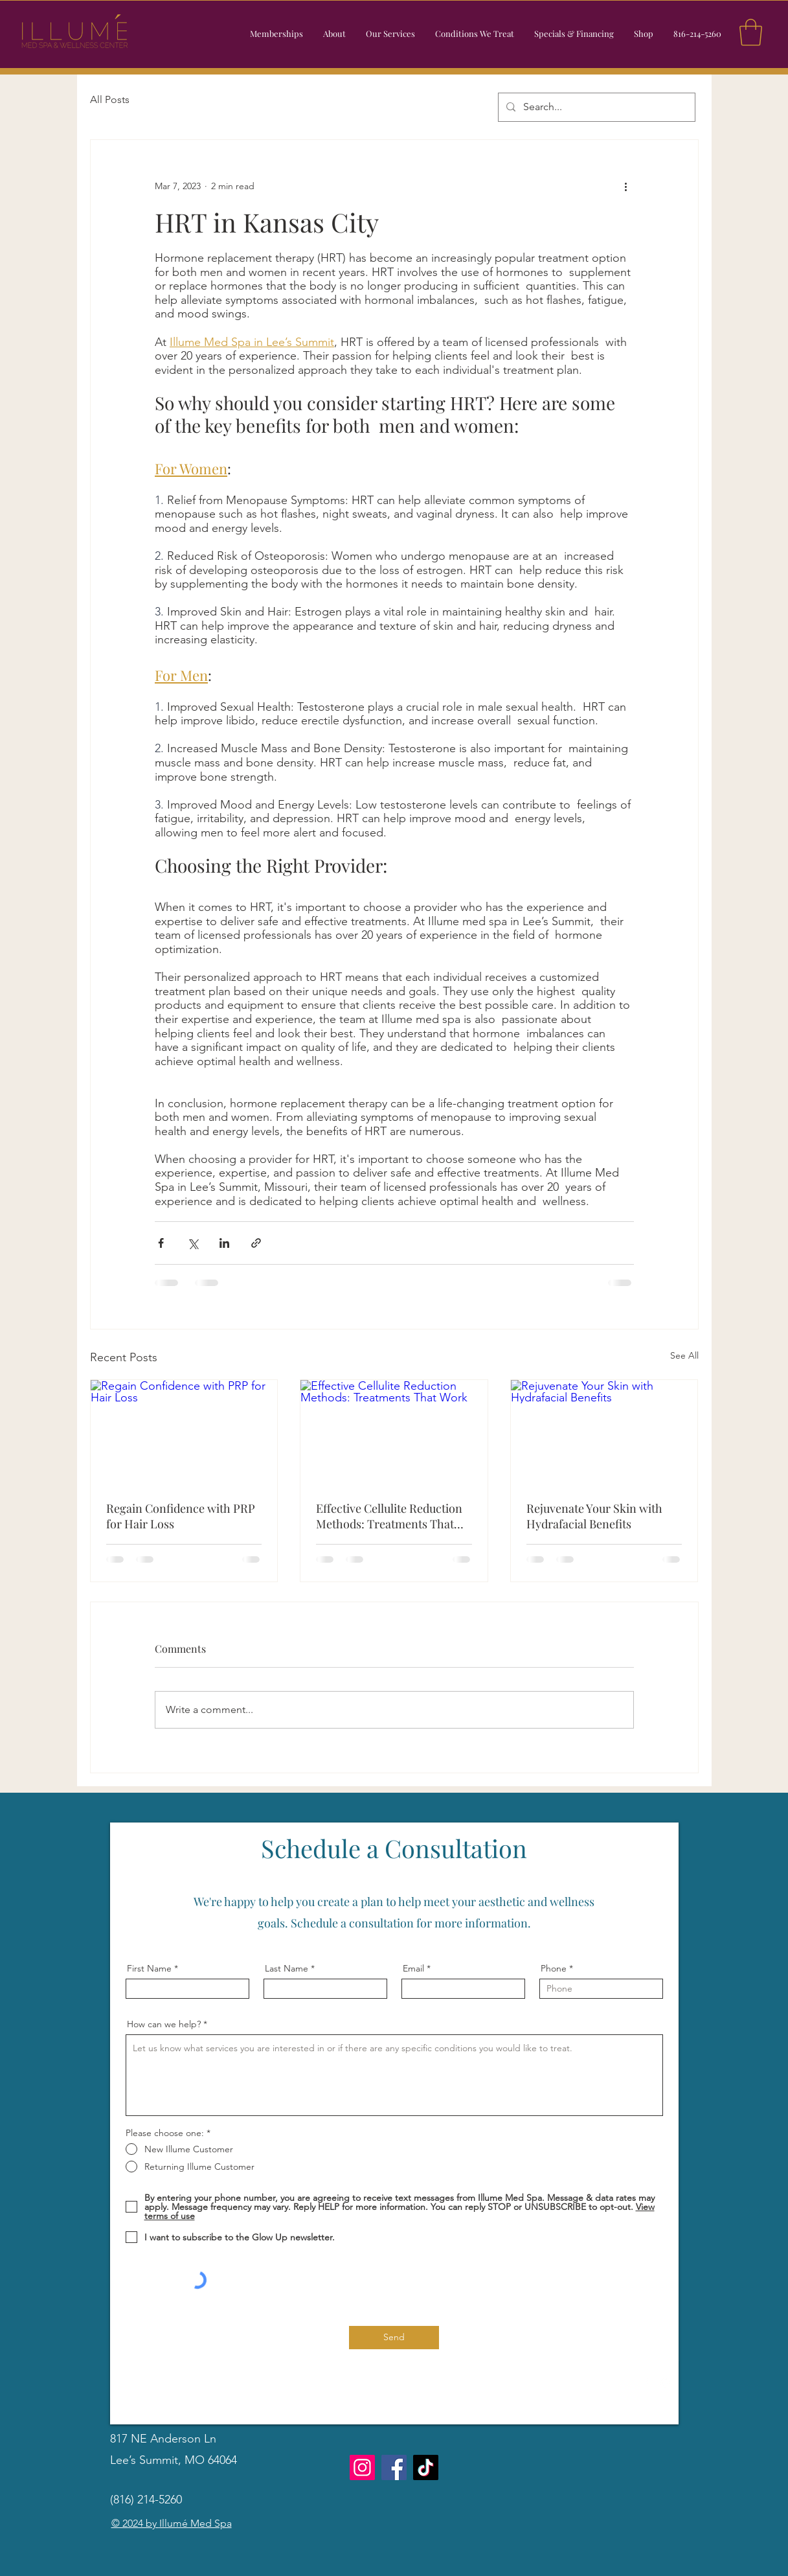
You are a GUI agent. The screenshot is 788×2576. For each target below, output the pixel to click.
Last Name (286, 1968)
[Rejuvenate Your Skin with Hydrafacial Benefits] (604, 1432)
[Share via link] (256, 1243)
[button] (390, 33)
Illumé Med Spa (195, 2523)
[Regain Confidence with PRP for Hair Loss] (184, 1432)
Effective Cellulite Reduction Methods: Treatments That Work (389, 1516)
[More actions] (626, 186)
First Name (149, 1968)
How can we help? (164, 2024)
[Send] (394, 2337)
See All (684, 1355)
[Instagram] (665, 2383)
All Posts (109, 99)
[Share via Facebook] (161, 1243)
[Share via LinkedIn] (224, 1243)
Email (413, 1968)
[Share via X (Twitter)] (192, 1243)
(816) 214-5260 (146, 2499)
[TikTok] (425, 2467)
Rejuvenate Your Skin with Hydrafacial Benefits (594, 1516)
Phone (554, 1968)
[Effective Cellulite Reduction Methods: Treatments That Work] (394, 1432)
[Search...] (595, 107)
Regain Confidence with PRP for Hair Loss (180, 1516)
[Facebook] (645, 2383)
